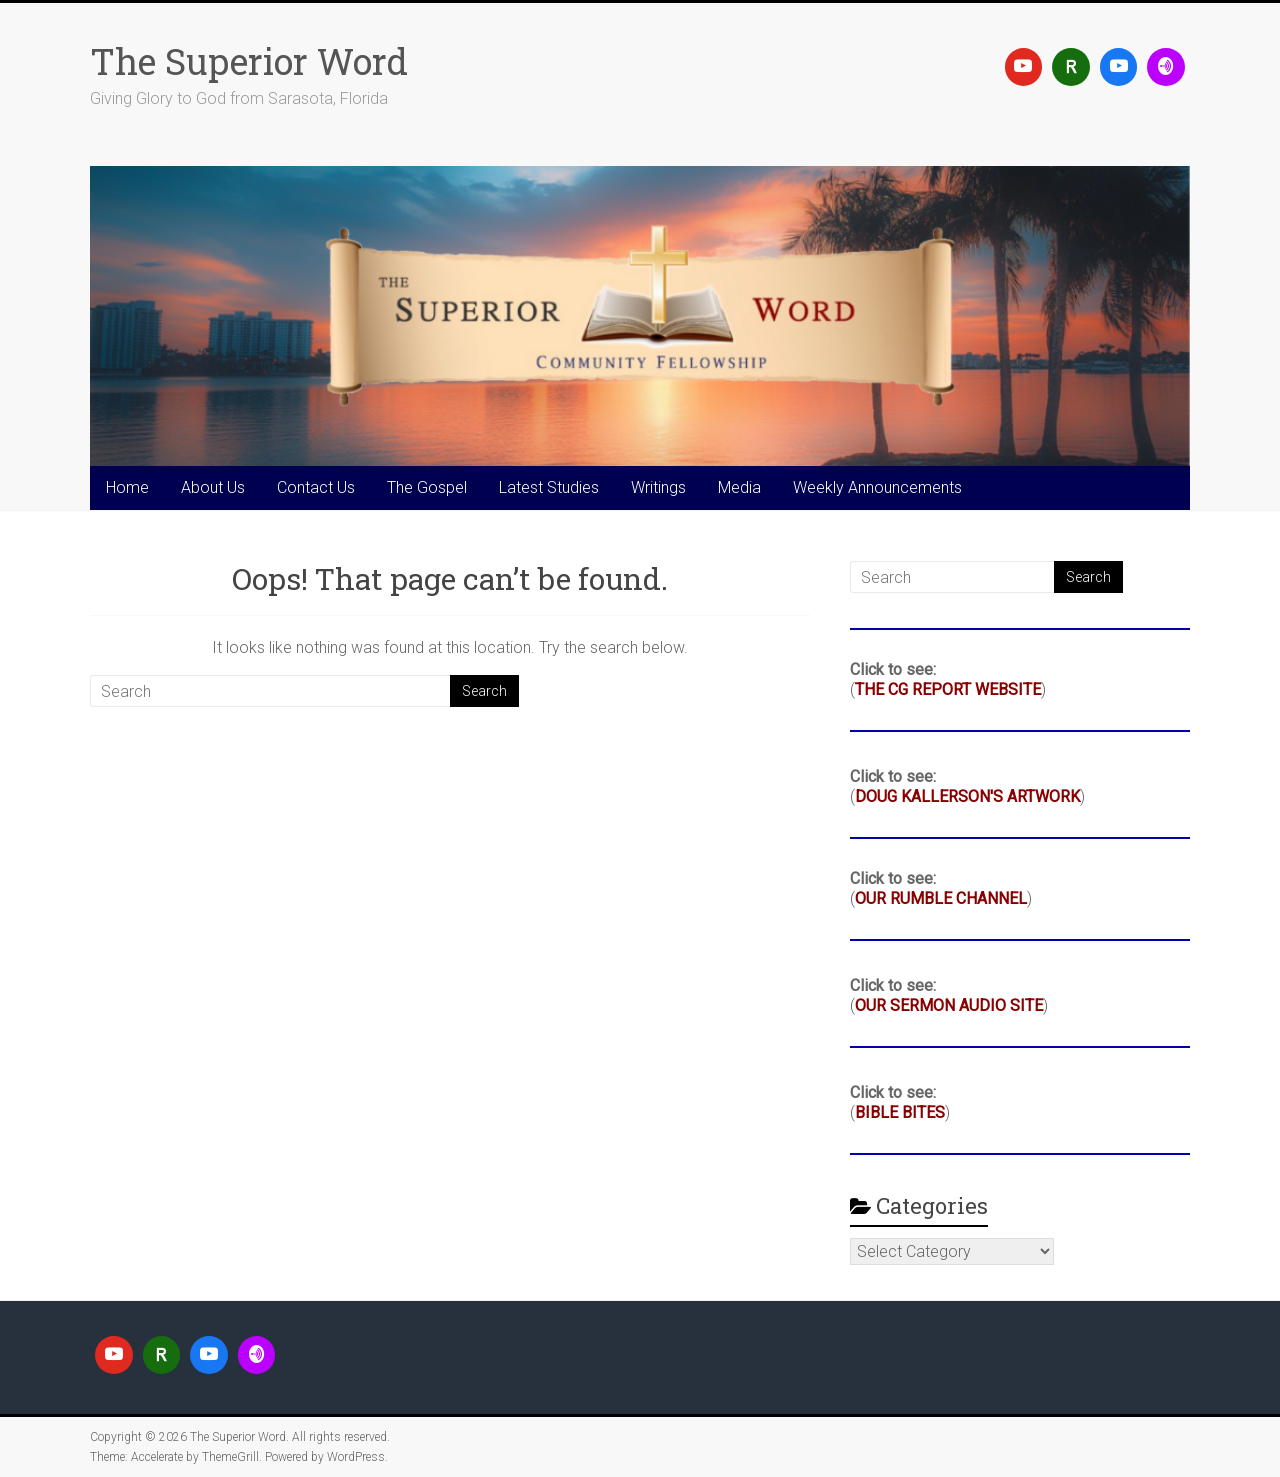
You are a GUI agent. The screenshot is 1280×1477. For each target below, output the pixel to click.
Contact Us (316, 487)
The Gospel (427, 487)
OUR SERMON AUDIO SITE (949, 1005)
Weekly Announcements (877, 487)
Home (127, 487)
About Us (213, 487)
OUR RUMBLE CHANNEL (941, 898)
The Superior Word (249, 61)
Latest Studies (549, 487)
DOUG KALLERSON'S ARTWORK (967, 796)
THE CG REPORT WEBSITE (948, 689)
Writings (658, 487)
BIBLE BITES (900, 1112)
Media (739, 487)
